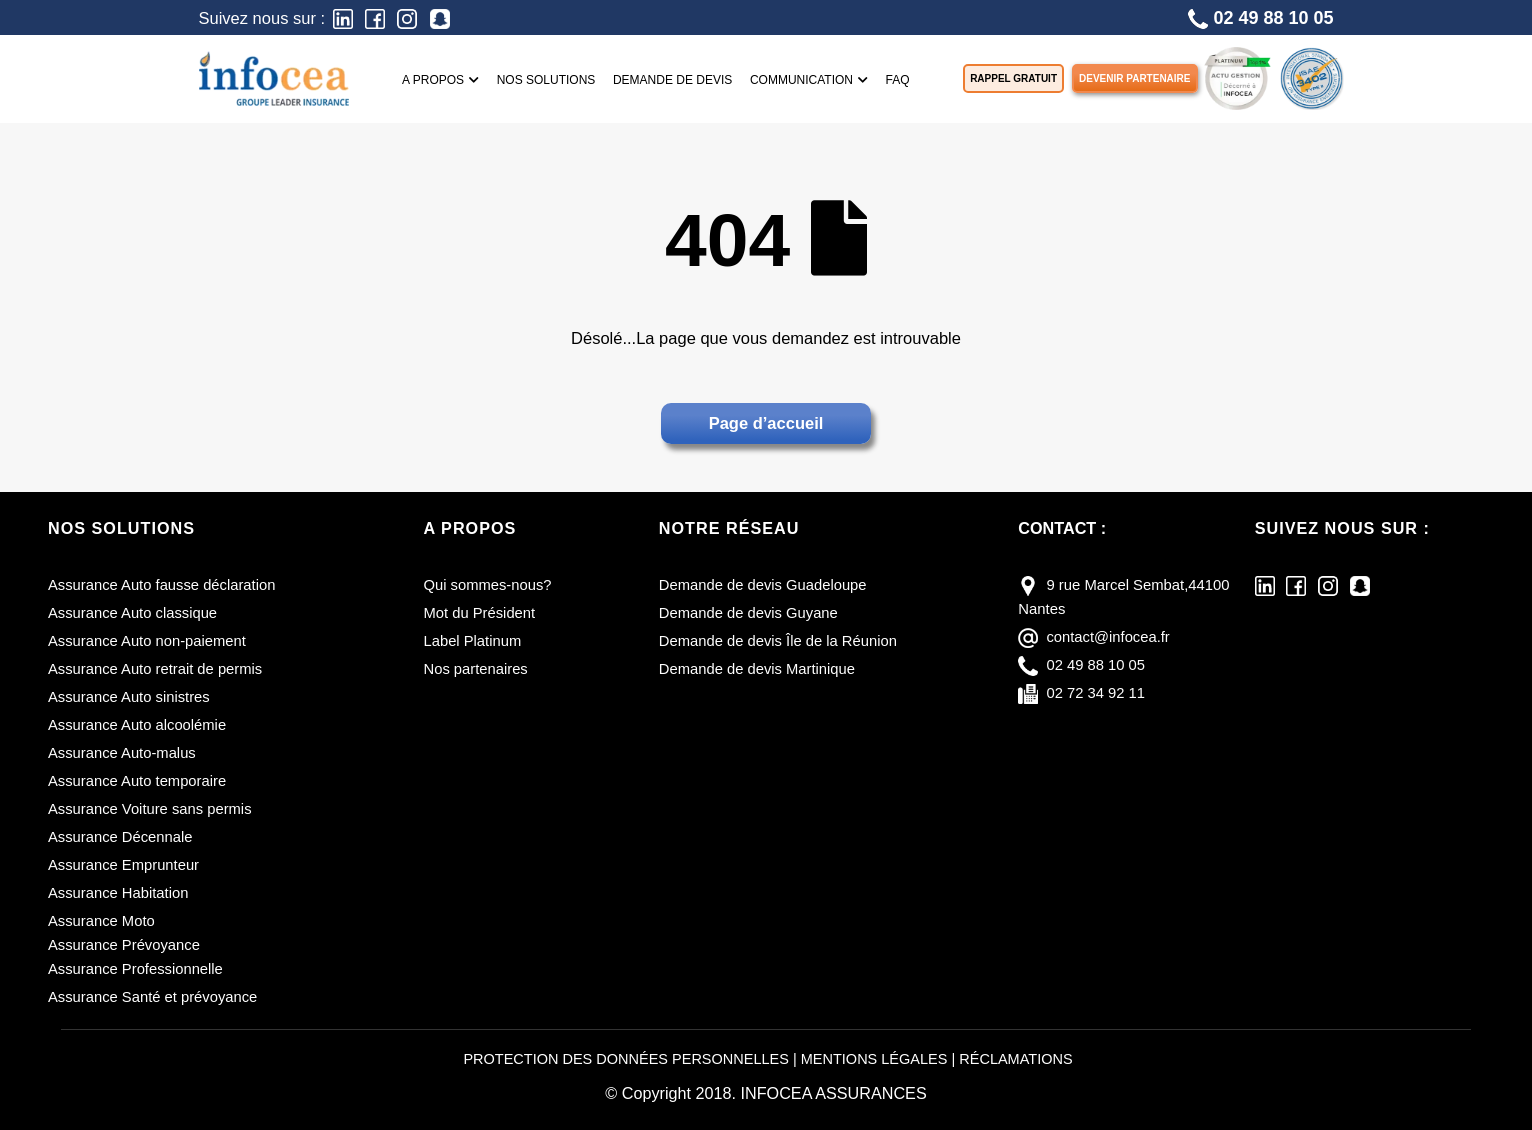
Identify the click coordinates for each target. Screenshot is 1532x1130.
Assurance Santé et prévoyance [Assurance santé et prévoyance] (153, 997)
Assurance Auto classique (133, 613)
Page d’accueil (766, 423)
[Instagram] (407, 17)
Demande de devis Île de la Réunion (778, 641)
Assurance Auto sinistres (129, 697)
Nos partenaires (476, 669)
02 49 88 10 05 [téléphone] (1095, 665)
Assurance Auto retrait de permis (155, 669)
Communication (809, 80)
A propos (440, 80)
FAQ (898, 80)
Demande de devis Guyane (749, 613)
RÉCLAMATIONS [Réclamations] (1017, 1059)
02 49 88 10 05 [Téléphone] (1260, 18)
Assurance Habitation (118, 893)
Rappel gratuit (1013, 78)
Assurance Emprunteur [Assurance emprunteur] (124, 865)
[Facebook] (375, 17)
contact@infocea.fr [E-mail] (1108, 637)
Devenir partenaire (1135, 78)
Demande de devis (672, 80)
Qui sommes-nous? (488, 585)
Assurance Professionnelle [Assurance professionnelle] (136, 969)
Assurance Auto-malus (122, 753)
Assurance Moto (101, 921)
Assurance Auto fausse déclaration (162, 585)
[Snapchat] (440, 17)
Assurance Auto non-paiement (147, 641)
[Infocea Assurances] (274, 76)
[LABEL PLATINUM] (1236, 76)
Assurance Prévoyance (124, 945)
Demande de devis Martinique (757, 669)
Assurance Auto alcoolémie (137, 725)
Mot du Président (480, 613)
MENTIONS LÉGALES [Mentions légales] (874, 1059)
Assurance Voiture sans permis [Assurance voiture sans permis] (150, 809)
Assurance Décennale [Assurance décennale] (120, 837)
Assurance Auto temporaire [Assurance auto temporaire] (137, 781)
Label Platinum (473, 641)
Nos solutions (546, 80)
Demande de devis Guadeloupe (763, 585)
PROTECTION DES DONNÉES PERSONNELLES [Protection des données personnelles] (625, 1059)
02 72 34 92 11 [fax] (1095, 693)
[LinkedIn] (343, 17)
